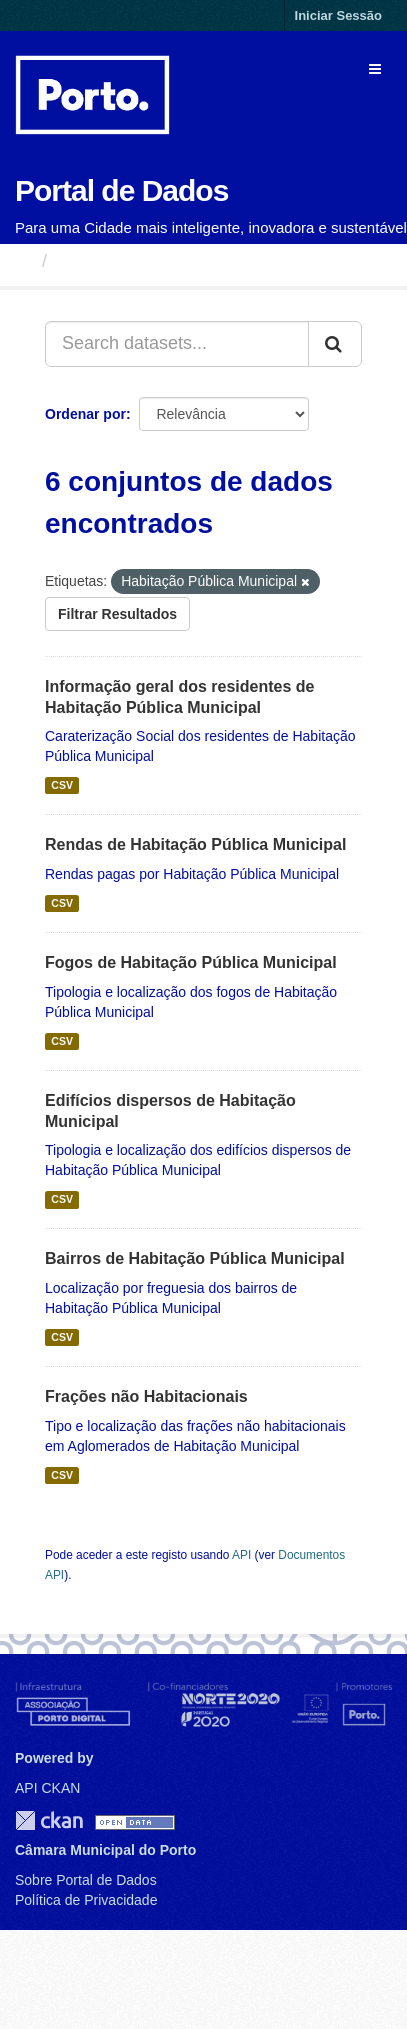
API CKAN (47, 1788)
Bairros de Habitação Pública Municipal (195, 1258)
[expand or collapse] (375, 69)
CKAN (49, 1820)
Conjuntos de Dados (144, 261)
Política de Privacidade (86, 1900)
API (241, 1555)
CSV (62, 785)
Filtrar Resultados (117, 614)
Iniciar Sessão (338, 15)
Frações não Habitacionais (146, 1396)
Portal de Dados (121, 190)
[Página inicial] (23, 261)
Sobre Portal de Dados (86, 1880)
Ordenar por (85, 414)
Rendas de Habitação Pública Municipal (195, 844)
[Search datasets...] (177, 344)
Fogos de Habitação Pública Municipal (191, 962)
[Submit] (335, 344)
